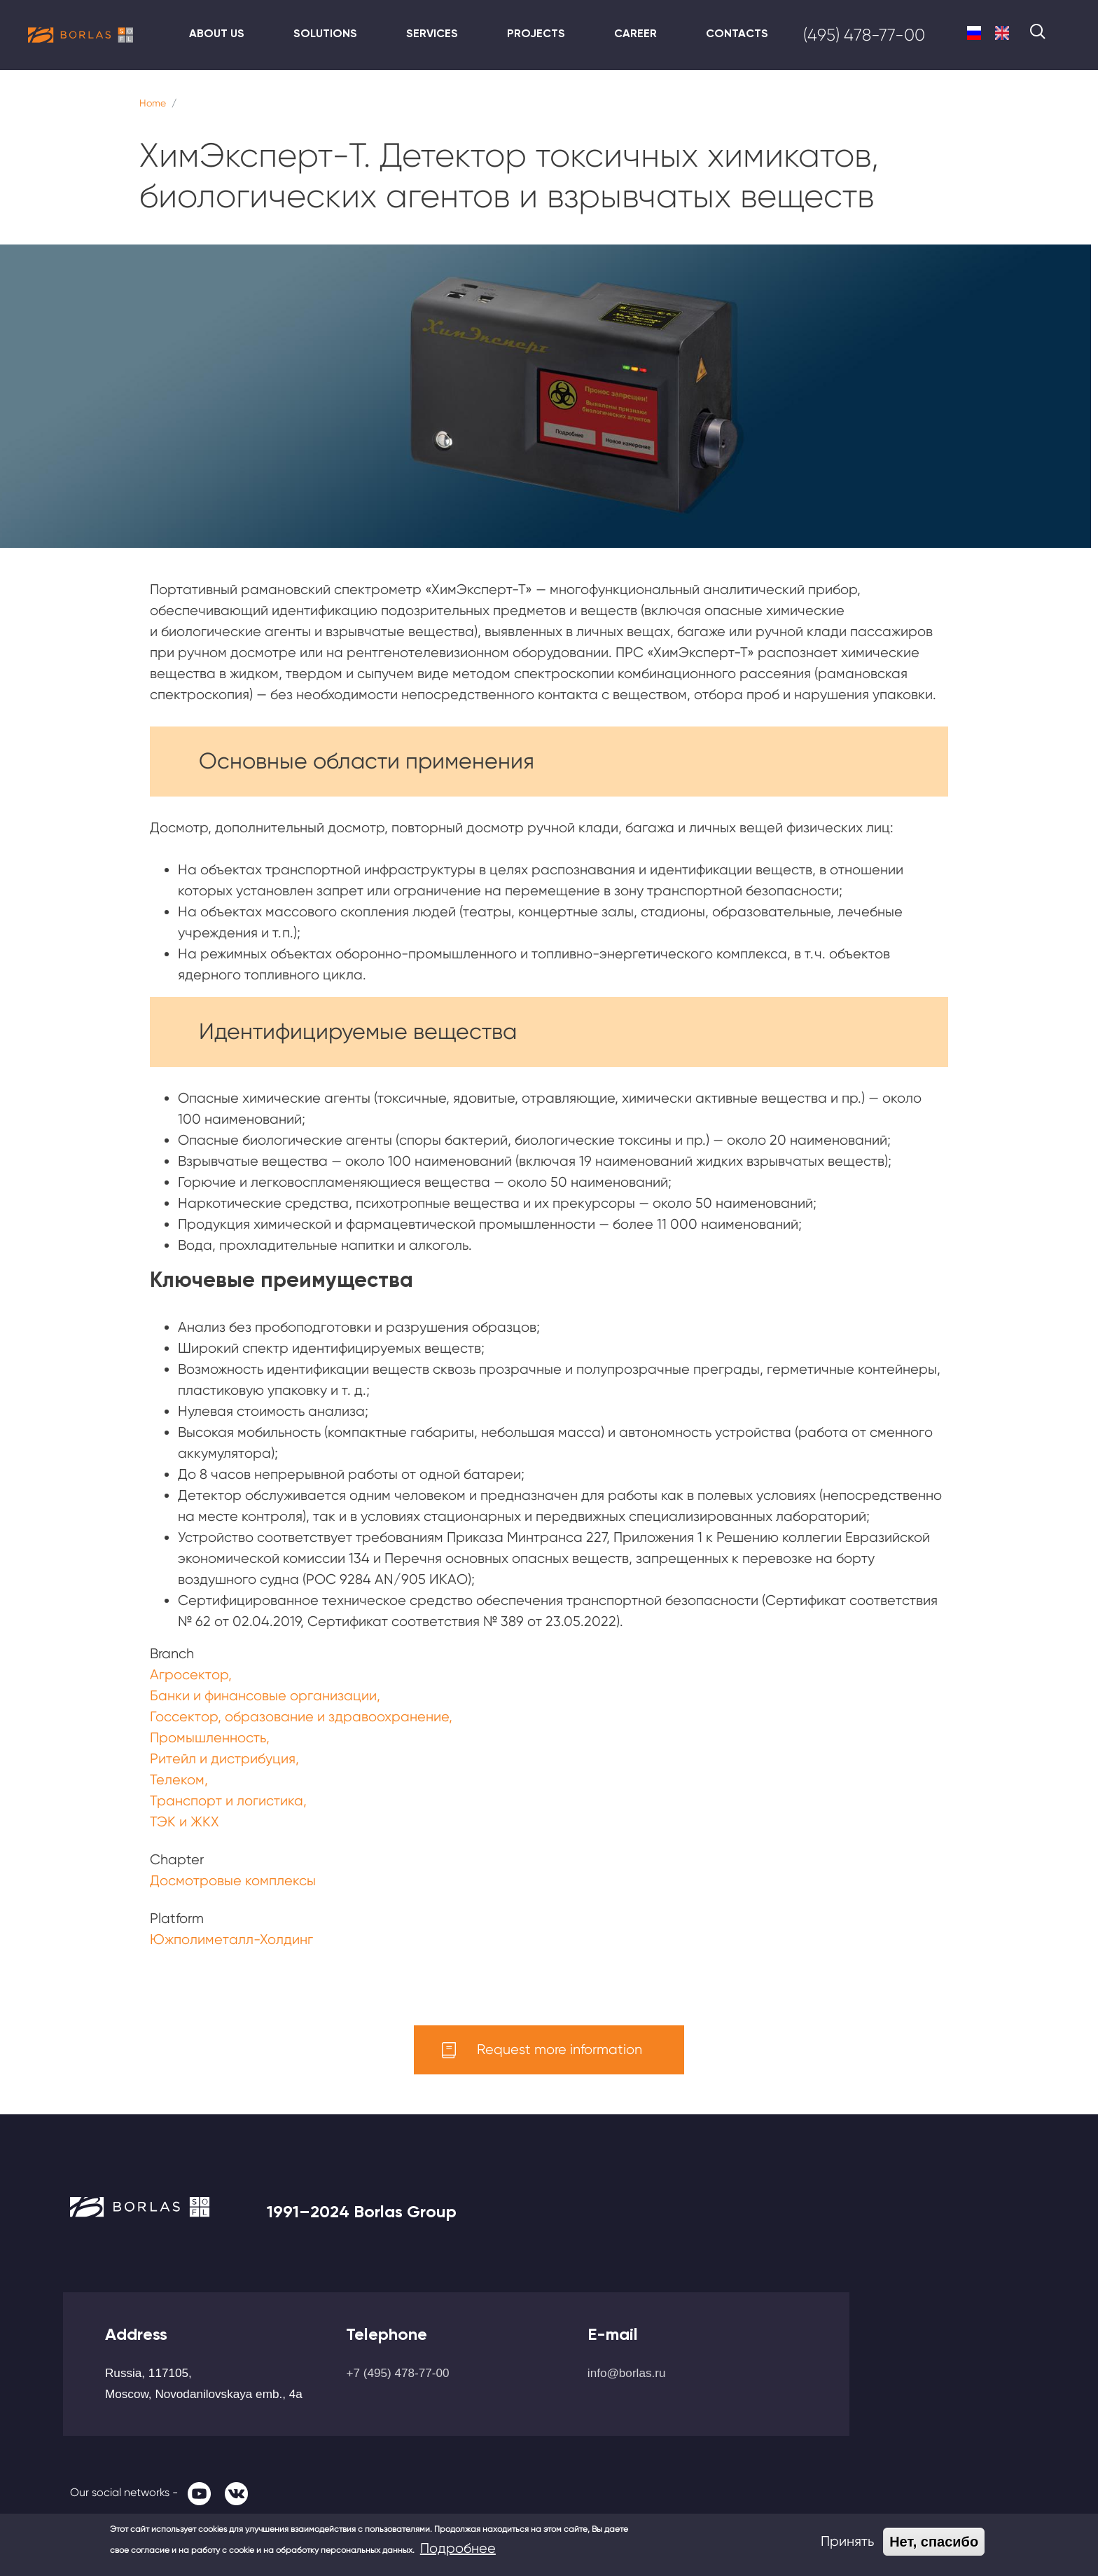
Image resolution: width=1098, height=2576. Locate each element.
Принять (847, 2541)
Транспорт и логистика (226, 1801)
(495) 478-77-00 (864, 35)
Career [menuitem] (635, 33)
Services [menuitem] (432, 33)
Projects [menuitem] (536, 33)
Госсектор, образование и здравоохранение (299, 1717)
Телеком (177, 1780)
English (1002, 33)
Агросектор (189, 1675)
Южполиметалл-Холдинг (231, 1939)
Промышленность (208, 1738)
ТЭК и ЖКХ (184, 1822)
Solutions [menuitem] (325, 33)
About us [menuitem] (216, 33)
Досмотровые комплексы (233, 1881)
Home (152, 103)
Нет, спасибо (933, 2541)
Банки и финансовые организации (263, 1696)
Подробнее (458, 2548)
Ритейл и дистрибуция (223, 1759)
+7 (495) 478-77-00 (397, 2373)
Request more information (559, 2049)
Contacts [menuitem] (737, 33)
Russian (974, 33)
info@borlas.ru (627, 2373)
